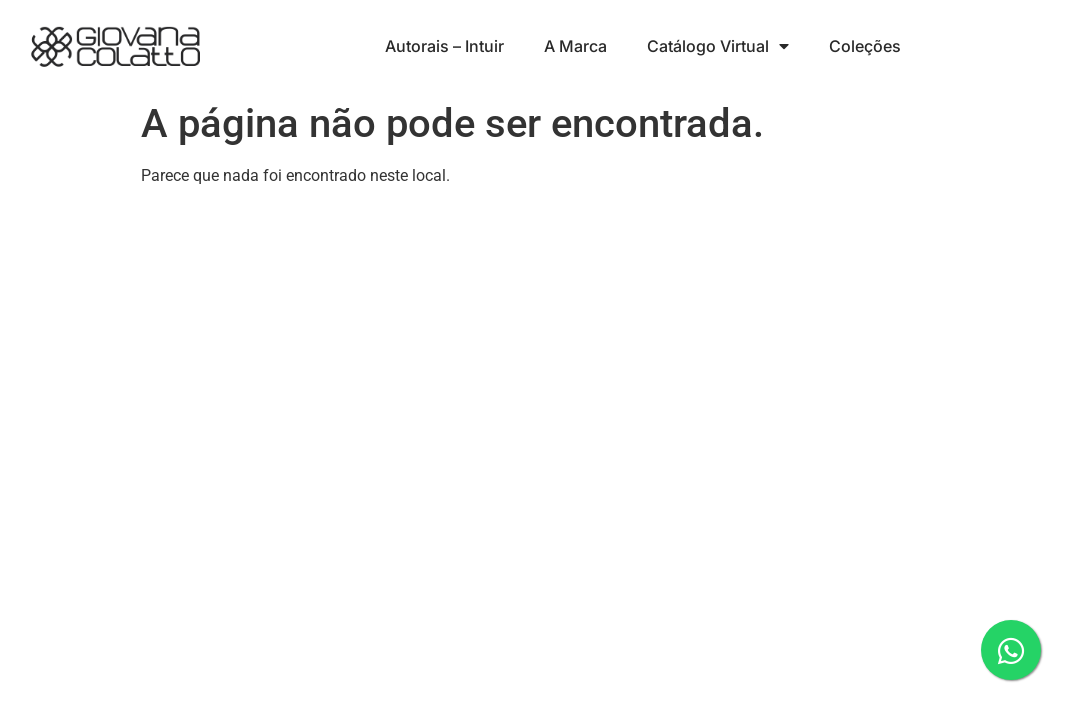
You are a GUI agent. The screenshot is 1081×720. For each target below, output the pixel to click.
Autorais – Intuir (444, 46)
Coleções (865, 46)
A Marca (575, 46)
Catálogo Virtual (718, 46)
